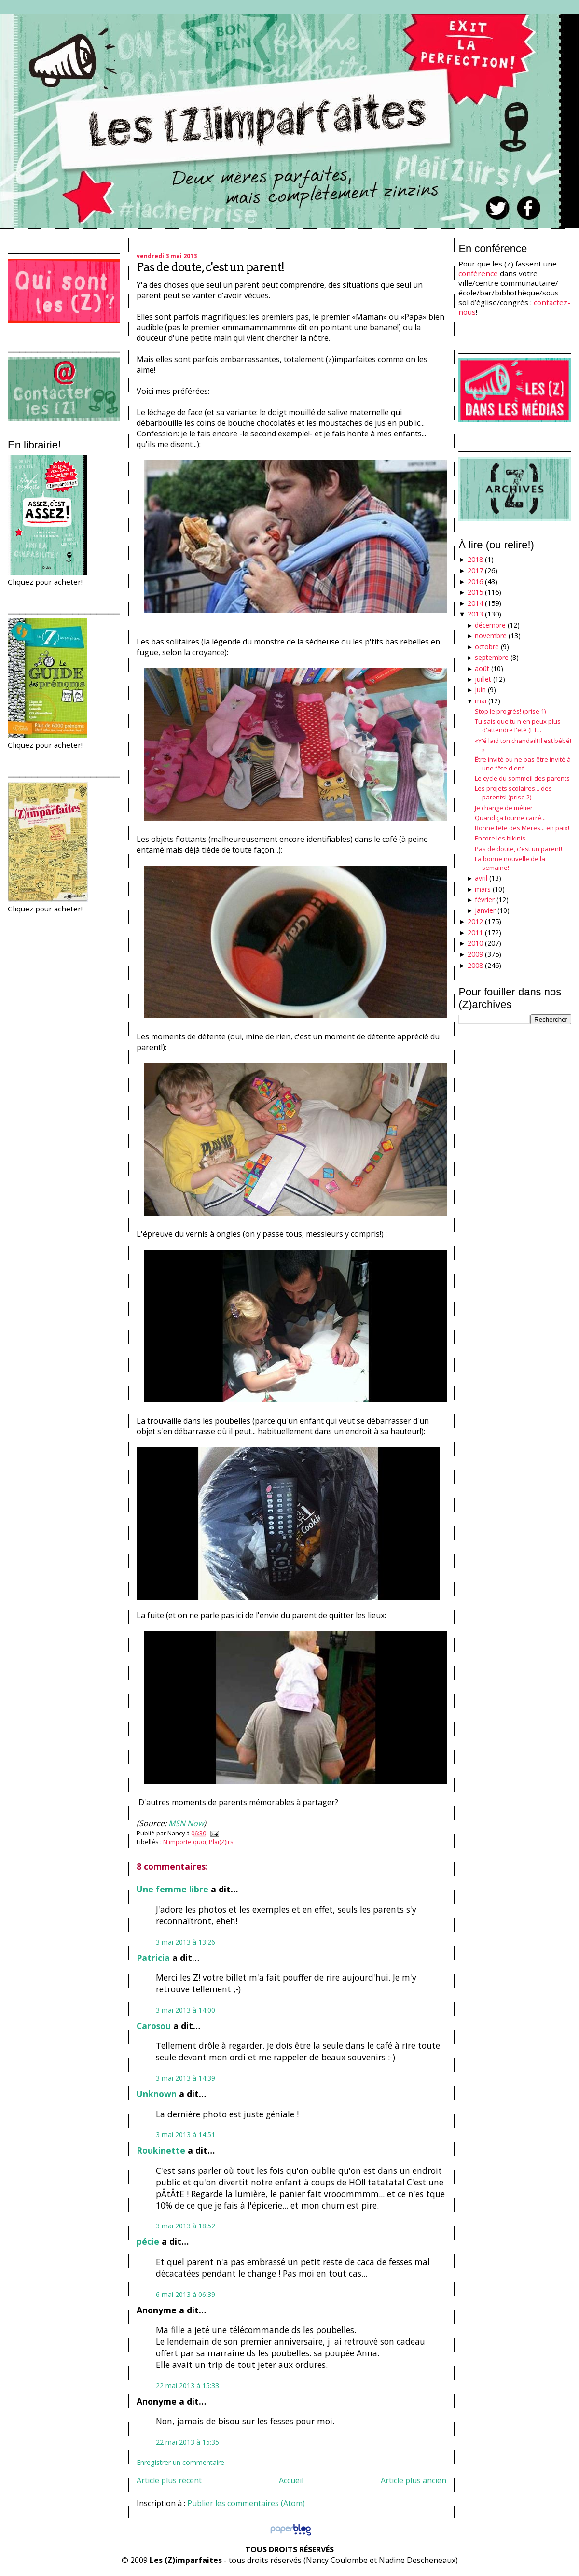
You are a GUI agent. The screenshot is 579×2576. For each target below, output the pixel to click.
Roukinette (161, 2150)
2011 (475, 932)
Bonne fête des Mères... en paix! (522, 828)
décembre (490, 625)
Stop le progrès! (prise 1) (510, 711)
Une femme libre (172, 1889)
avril (481, 877)
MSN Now (186, 1823)
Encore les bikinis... (502, 838)
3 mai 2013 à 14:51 (185, 2134)
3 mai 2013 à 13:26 (185, 1941)
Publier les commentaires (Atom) (246, 2503)
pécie (148, 2241)
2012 (475, 921)
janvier (485, 910)
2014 (475, 603)
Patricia (153, 1957)
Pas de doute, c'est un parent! (210, 267)
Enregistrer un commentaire (180, 2462)
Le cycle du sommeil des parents (522, 778)
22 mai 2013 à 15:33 (187, 2385)
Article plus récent (169, 2480)
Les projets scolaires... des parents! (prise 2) (513, 792)
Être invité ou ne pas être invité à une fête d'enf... (523, 763)
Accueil (291, 2480)
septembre (492, 657)
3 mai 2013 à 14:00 (185, 2010)
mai (480, 700)
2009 (475, 954)
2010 (475, 943)
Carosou (154, 2025)
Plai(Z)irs (221, 1841)
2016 (475, 581)
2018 (475, 559)
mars (483, 889)
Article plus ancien (413, 2480)
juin (480, 689)
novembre (491, 635)
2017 (475, 570)
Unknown (157, 2094)
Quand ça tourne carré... (510, 817)
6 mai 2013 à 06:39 (185, 2294)
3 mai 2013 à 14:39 (185, 2078)
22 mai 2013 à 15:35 (187, 2442)
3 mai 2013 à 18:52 (185, 2225)
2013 (475, 613)
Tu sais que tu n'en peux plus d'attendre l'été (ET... (518, 725)
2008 (475, 965)
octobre (487, 646)
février (485, 899)
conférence (478, 273)
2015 (475, 592)
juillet (483, 679)
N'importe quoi (184, 1841)
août (482, 668)
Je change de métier (504, 807)
